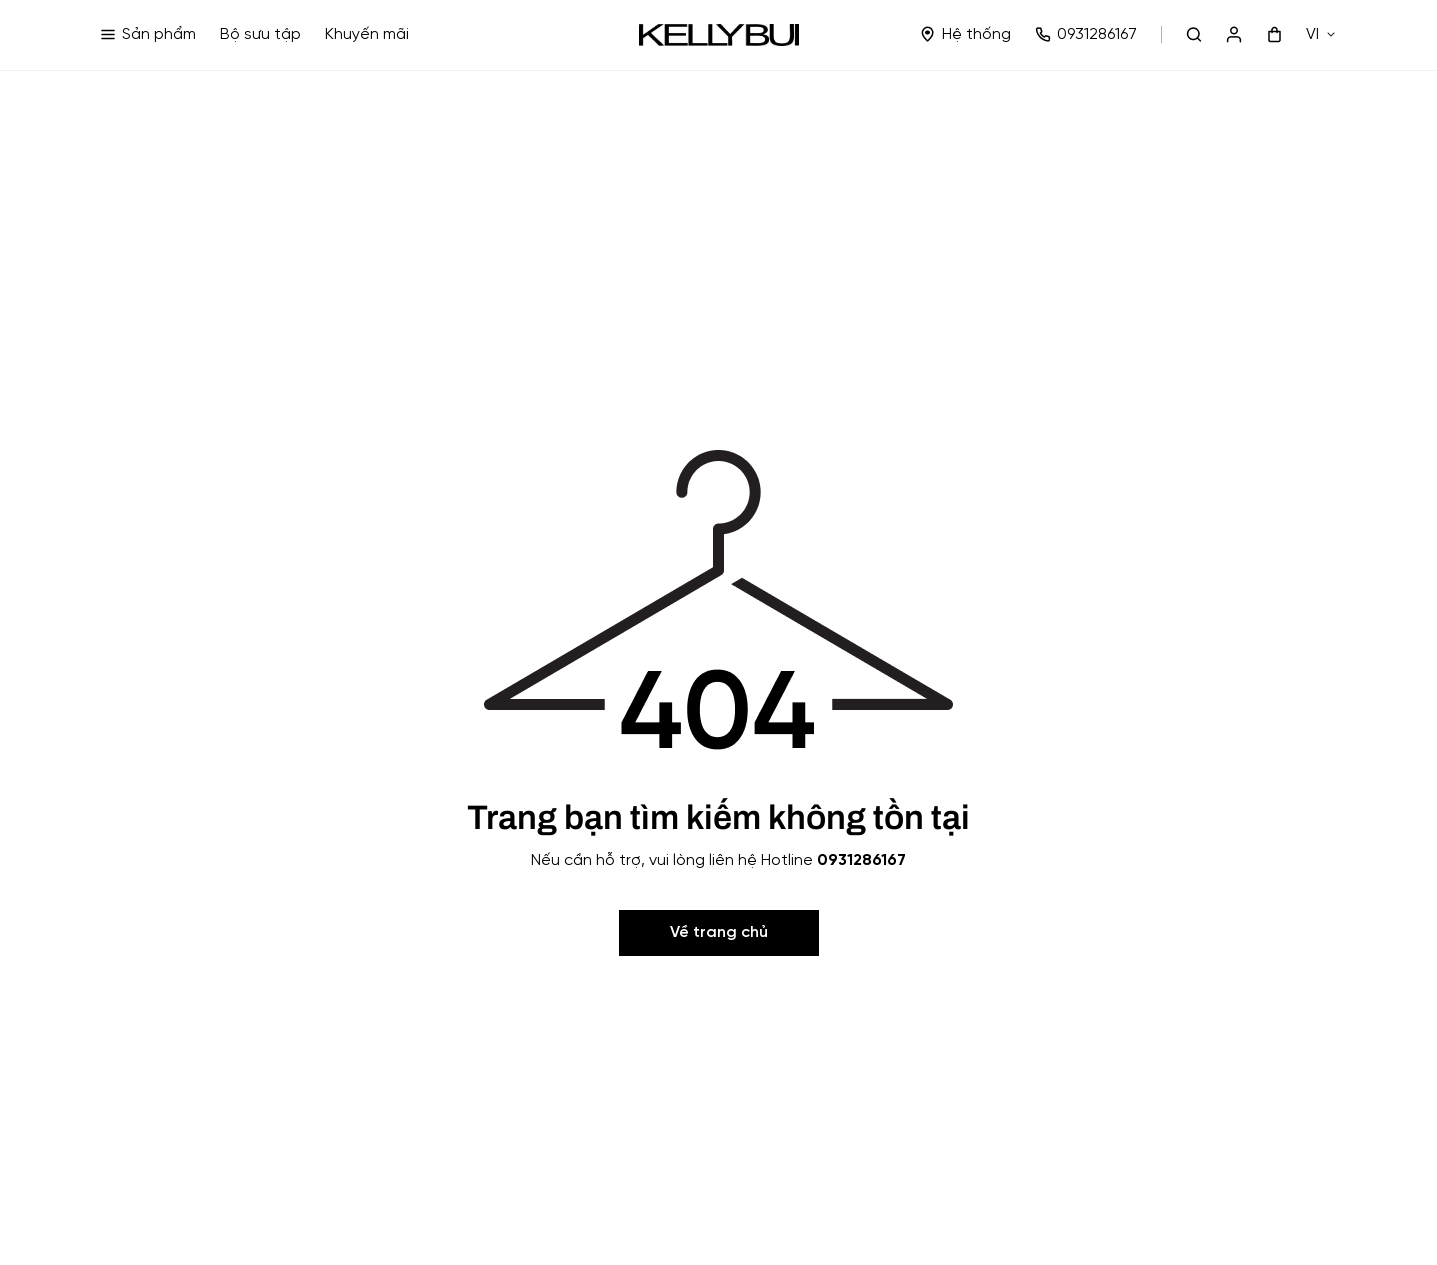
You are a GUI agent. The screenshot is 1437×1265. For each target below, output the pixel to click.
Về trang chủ (719, 932)
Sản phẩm (148, 34)
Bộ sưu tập (260, 34)
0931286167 (1086, 34)
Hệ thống (965, 34)
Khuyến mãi (367, 34)
